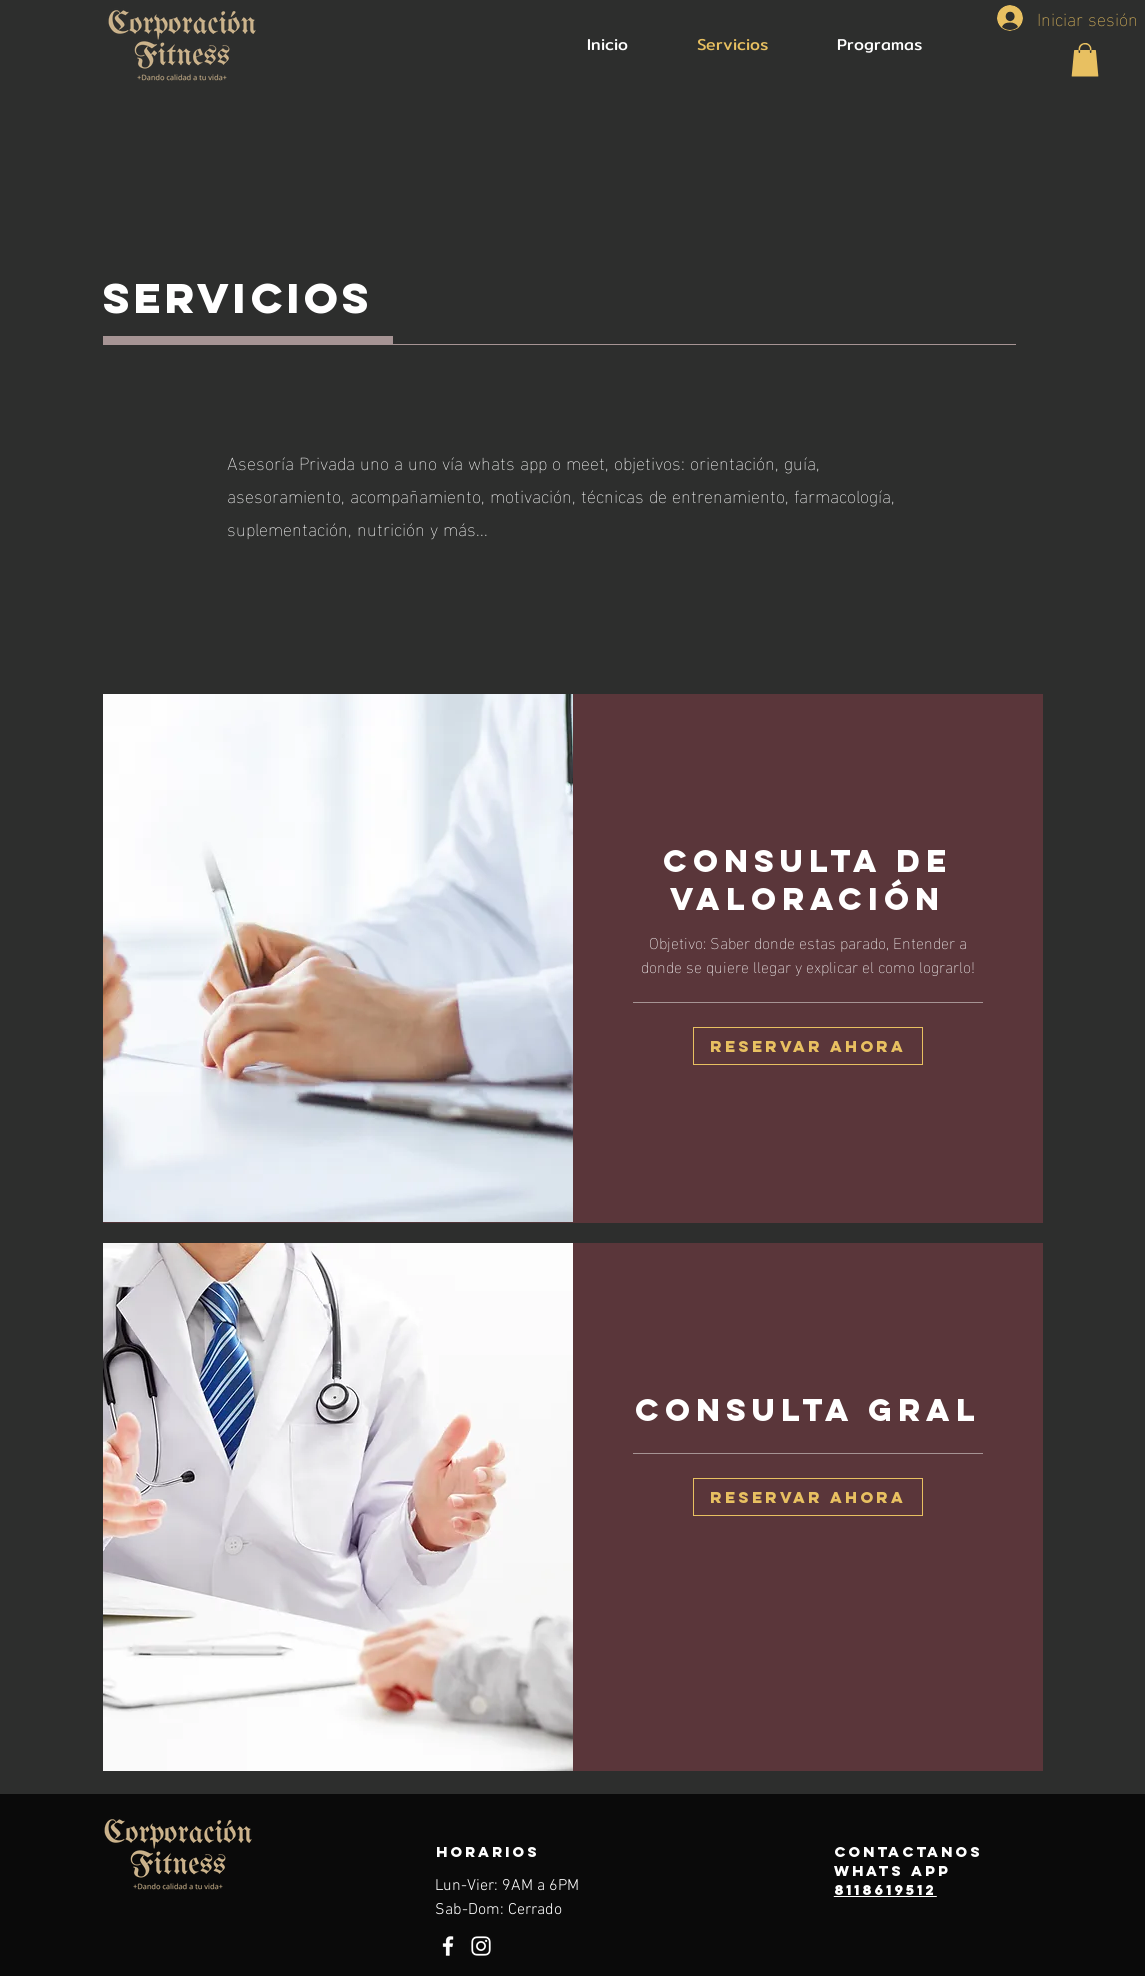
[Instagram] (481, 1946)
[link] (808, 880)
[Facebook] (448, 1946)
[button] (1085, 59)
